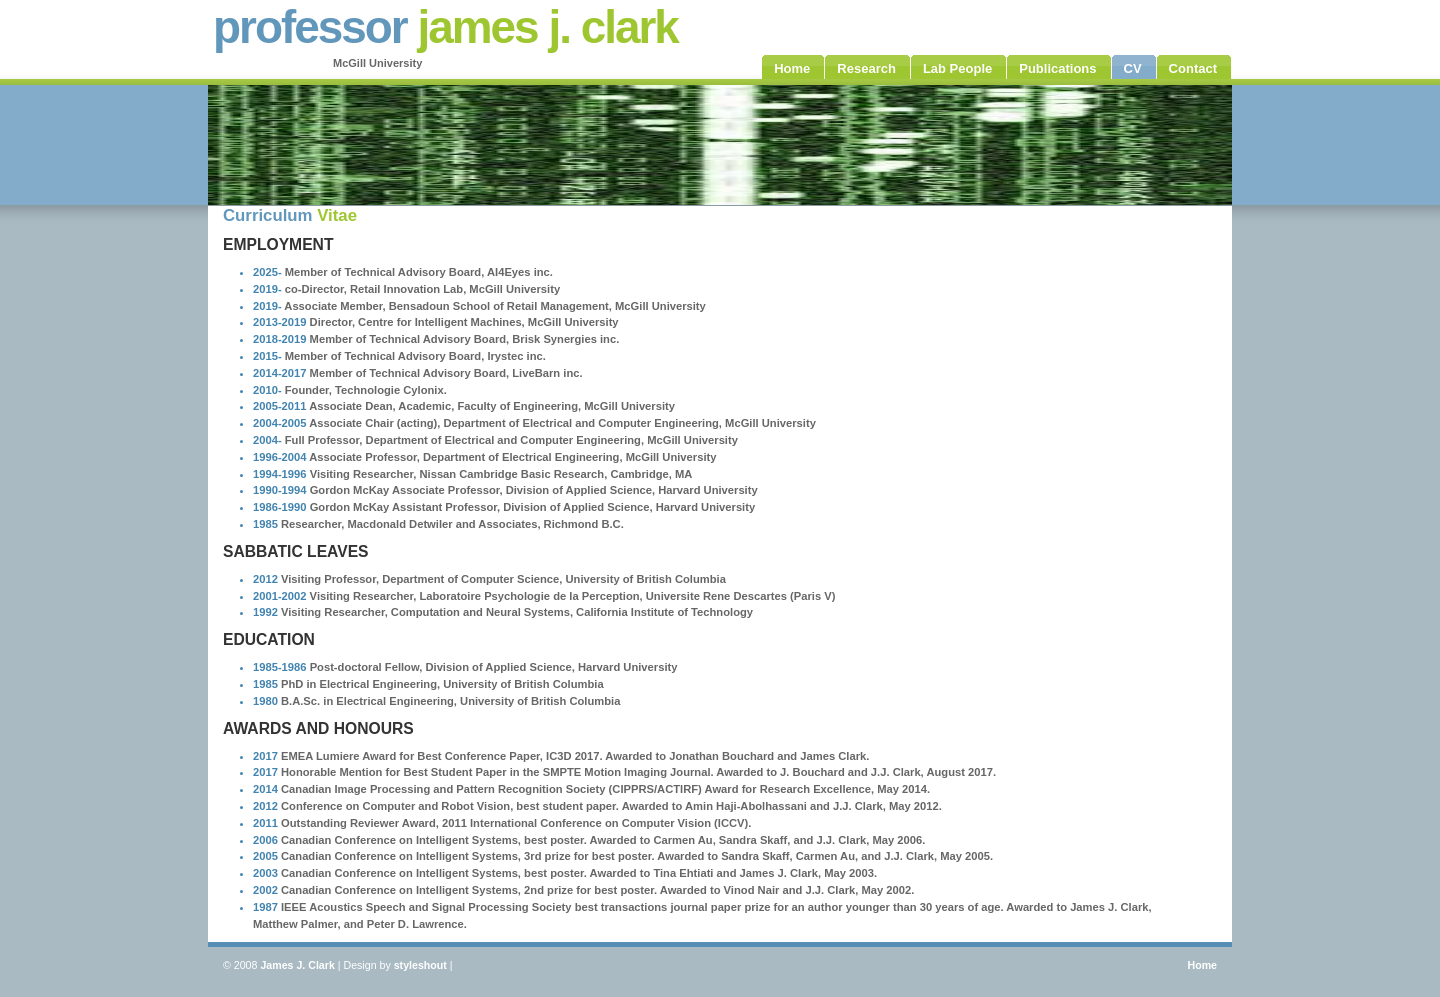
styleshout (420, 965)
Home (1202, 965)
